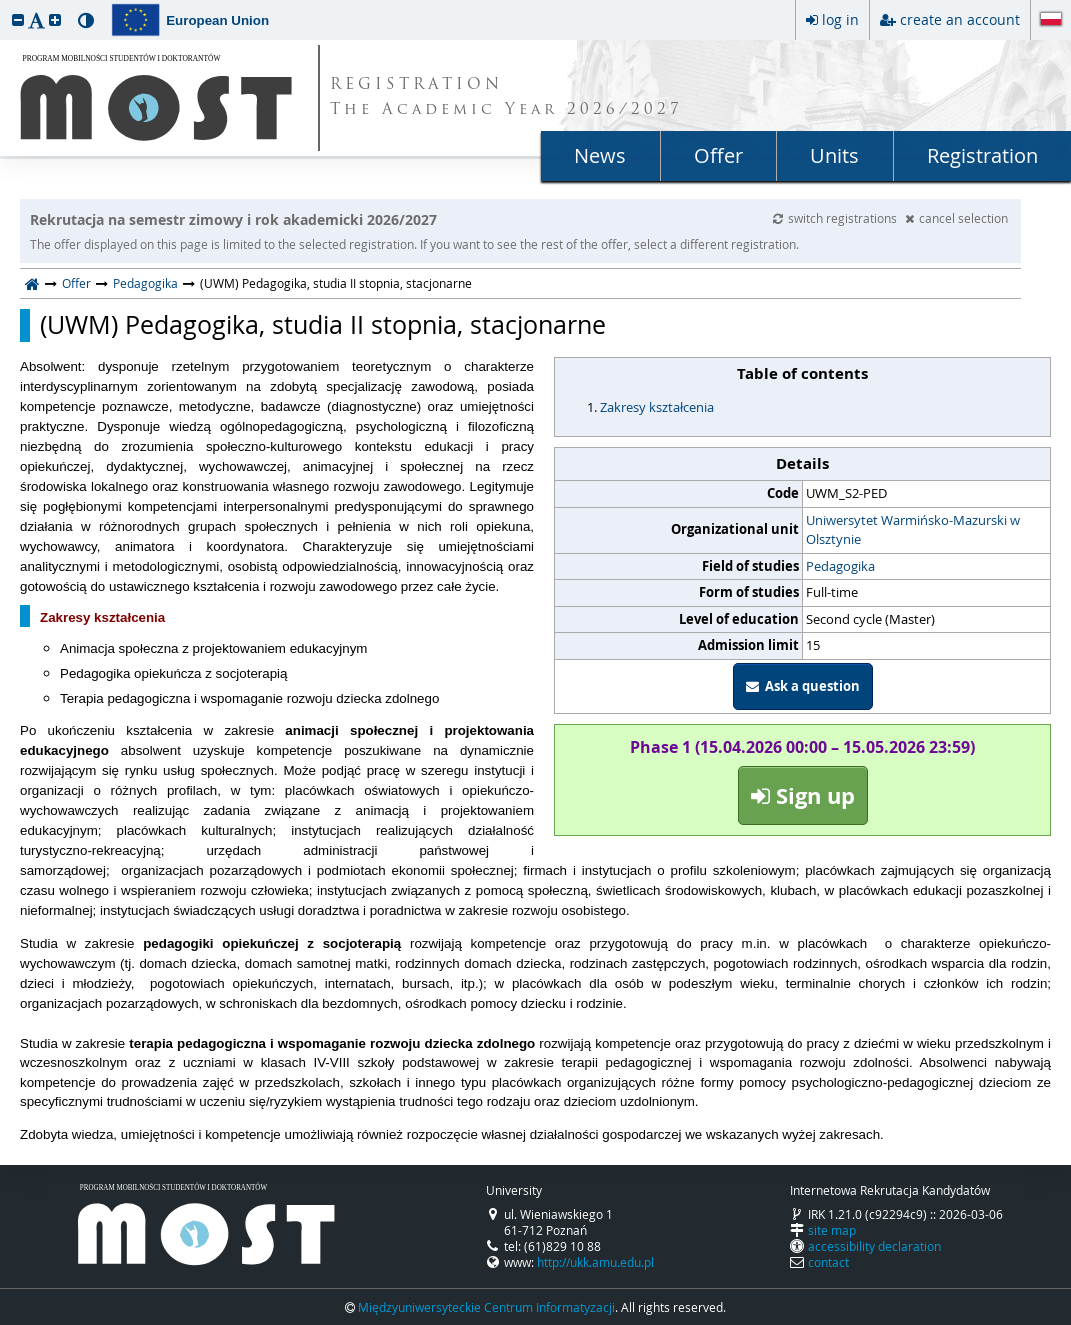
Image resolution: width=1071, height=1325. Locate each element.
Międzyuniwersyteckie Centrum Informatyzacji (486, 1307)
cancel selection (956, 218)
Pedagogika (145, 283)
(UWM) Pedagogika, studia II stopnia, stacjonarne (323, 325)
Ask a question (803, 686)
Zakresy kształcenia (657, 407)
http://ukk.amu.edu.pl (595, 1262)
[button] (18, 19)
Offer (718, 155)
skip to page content (5, 5)
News (600, 155)
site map (832, 1230)
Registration (982, 155)
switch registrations (836, 218)
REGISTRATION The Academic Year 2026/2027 (506, 98)
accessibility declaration (874, 1246)
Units (834, 155)
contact (828, 1262)
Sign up (803, 795)
